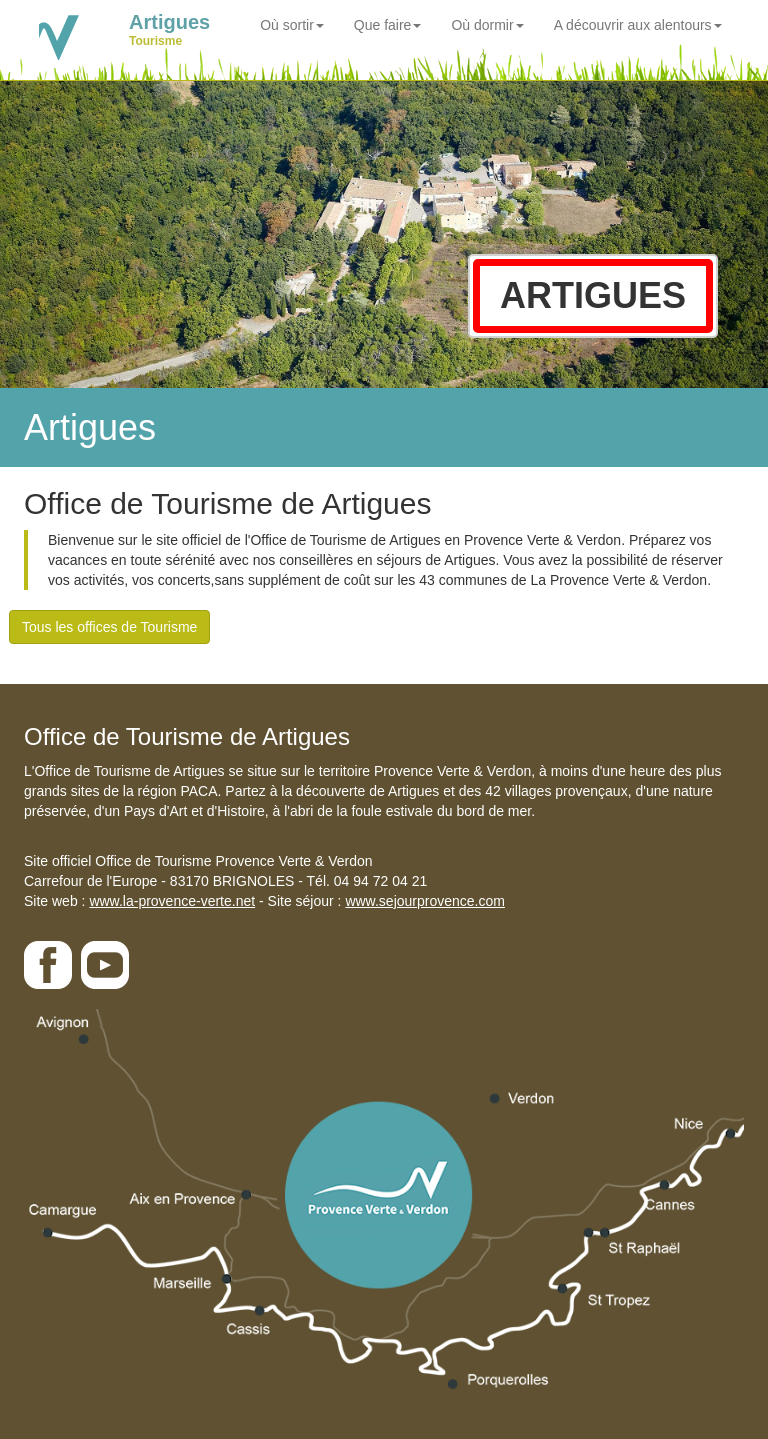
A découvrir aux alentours (638, 25)
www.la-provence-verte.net (172, 901)
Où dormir (487, 25)
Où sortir (292, 25)
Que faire (388, 25)
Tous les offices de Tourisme (109, 627)
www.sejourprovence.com (425, 901)
